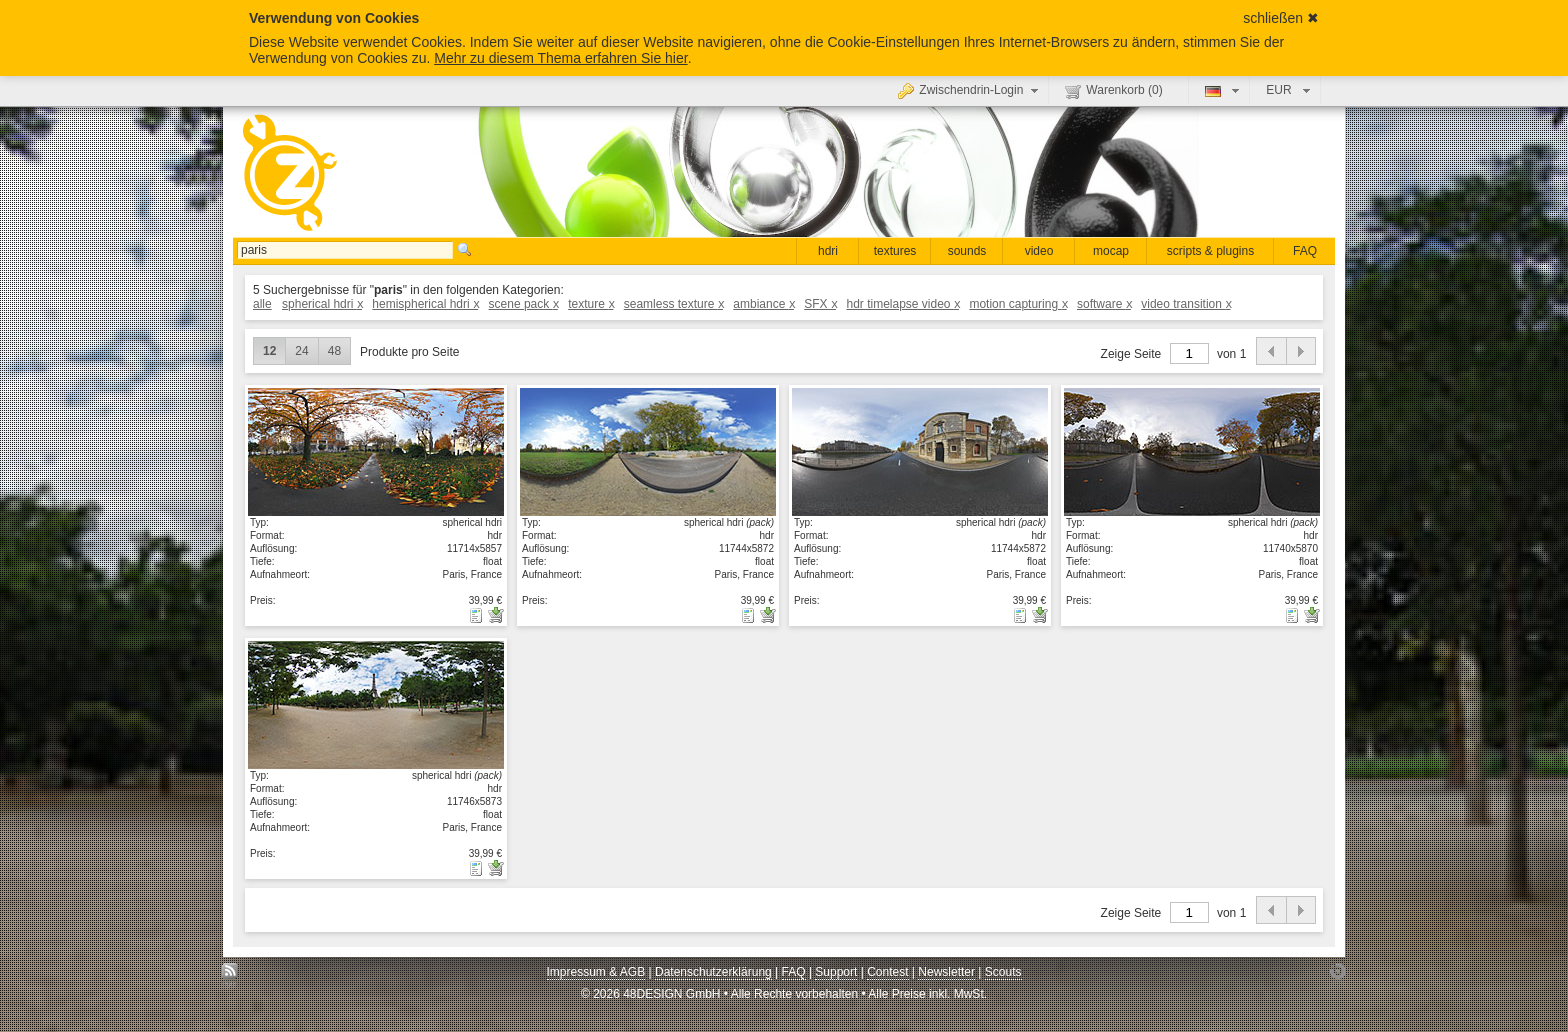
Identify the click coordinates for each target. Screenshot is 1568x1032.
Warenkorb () (1113, 91)
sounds (967, 251)
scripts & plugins (1210, 251)
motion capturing (1017, 304)
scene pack (523, 304)
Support (836, 972)
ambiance (763, 304)
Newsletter (946, 972)
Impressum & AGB (596, 972)
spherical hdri (322, 304)
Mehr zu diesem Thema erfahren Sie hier (560, 58)
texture (590, 304)
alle (262, 304)
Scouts (1003, 972)
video (1039, 251)
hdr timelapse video (902, 304)
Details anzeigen (376, 451)
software (1104, 304)
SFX (820, 304)
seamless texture (673, 304)
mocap (1111, 251)
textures (895, 251)
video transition (1185, 304)
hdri (828, 251)
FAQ (1305, 251)
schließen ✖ (1281, 18)
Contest (887, 972)
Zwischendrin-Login (970, 90)
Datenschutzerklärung (713, 972)
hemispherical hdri (425, 304)
